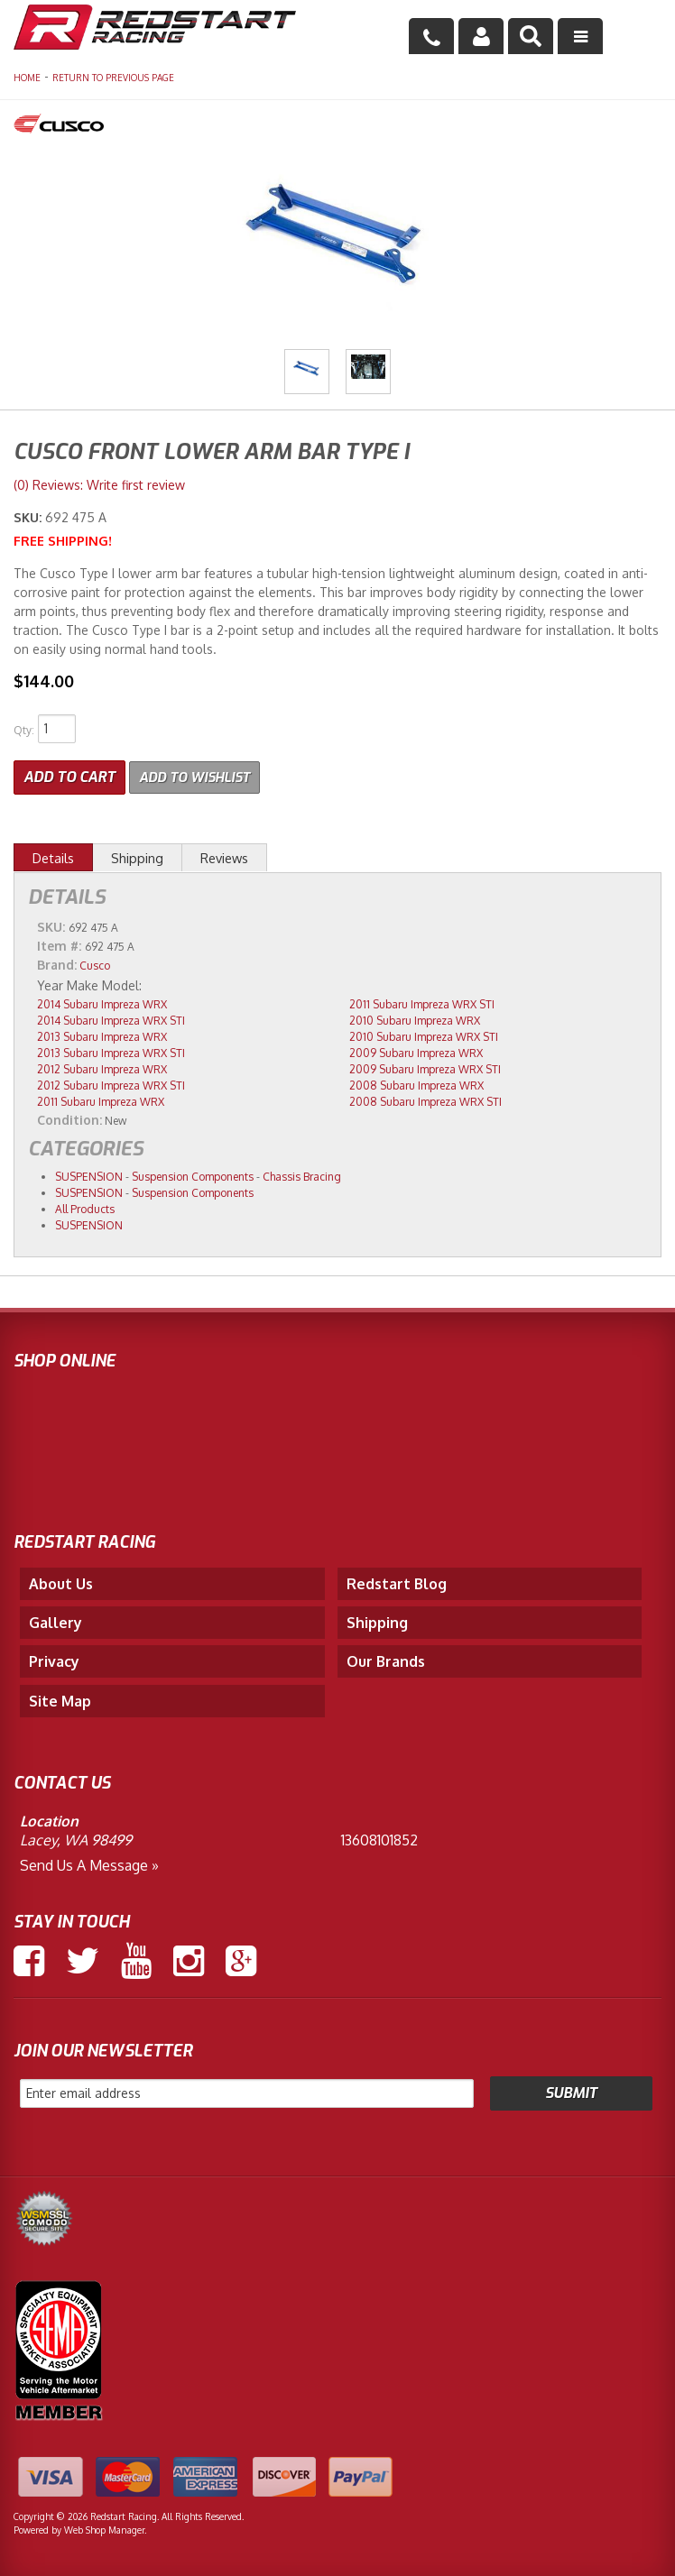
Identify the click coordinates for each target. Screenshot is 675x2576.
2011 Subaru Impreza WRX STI (422, 1002)
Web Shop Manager (104, 2528)
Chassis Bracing (302, 1175)
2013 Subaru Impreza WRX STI (111, 1051)
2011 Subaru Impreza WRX (100, 1100)
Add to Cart (69, 775)
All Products (85, 1207)
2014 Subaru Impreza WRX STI (111, 1019)
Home (27, 77)
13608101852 (379, 1838)
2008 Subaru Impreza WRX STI (425, 1100)
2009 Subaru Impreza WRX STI (425, 1067)
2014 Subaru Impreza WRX (102, 1002)
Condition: (69, 1118)
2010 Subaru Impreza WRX (414, 1019)
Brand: (57, 963)
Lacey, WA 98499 (76, 1838)
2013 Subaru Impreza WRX (102, 1035)
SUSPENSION (89, 1175)
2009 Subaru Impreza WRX (416, 1051)
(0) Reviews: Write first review (99, 484)
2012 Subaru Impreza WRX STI (111, 1083)
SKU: (29, 517)
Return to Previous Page (113, 77)
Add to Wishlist (200, 775)
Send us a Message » (89, 1863)
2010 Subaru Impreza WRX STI (423, 1035)
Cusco (94, 964)
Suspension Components (193, 1175)
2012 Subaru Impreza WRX (102, 1067)
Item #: (61, 944)
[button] (530, 36)
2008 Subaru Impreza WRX (416, 1083)
